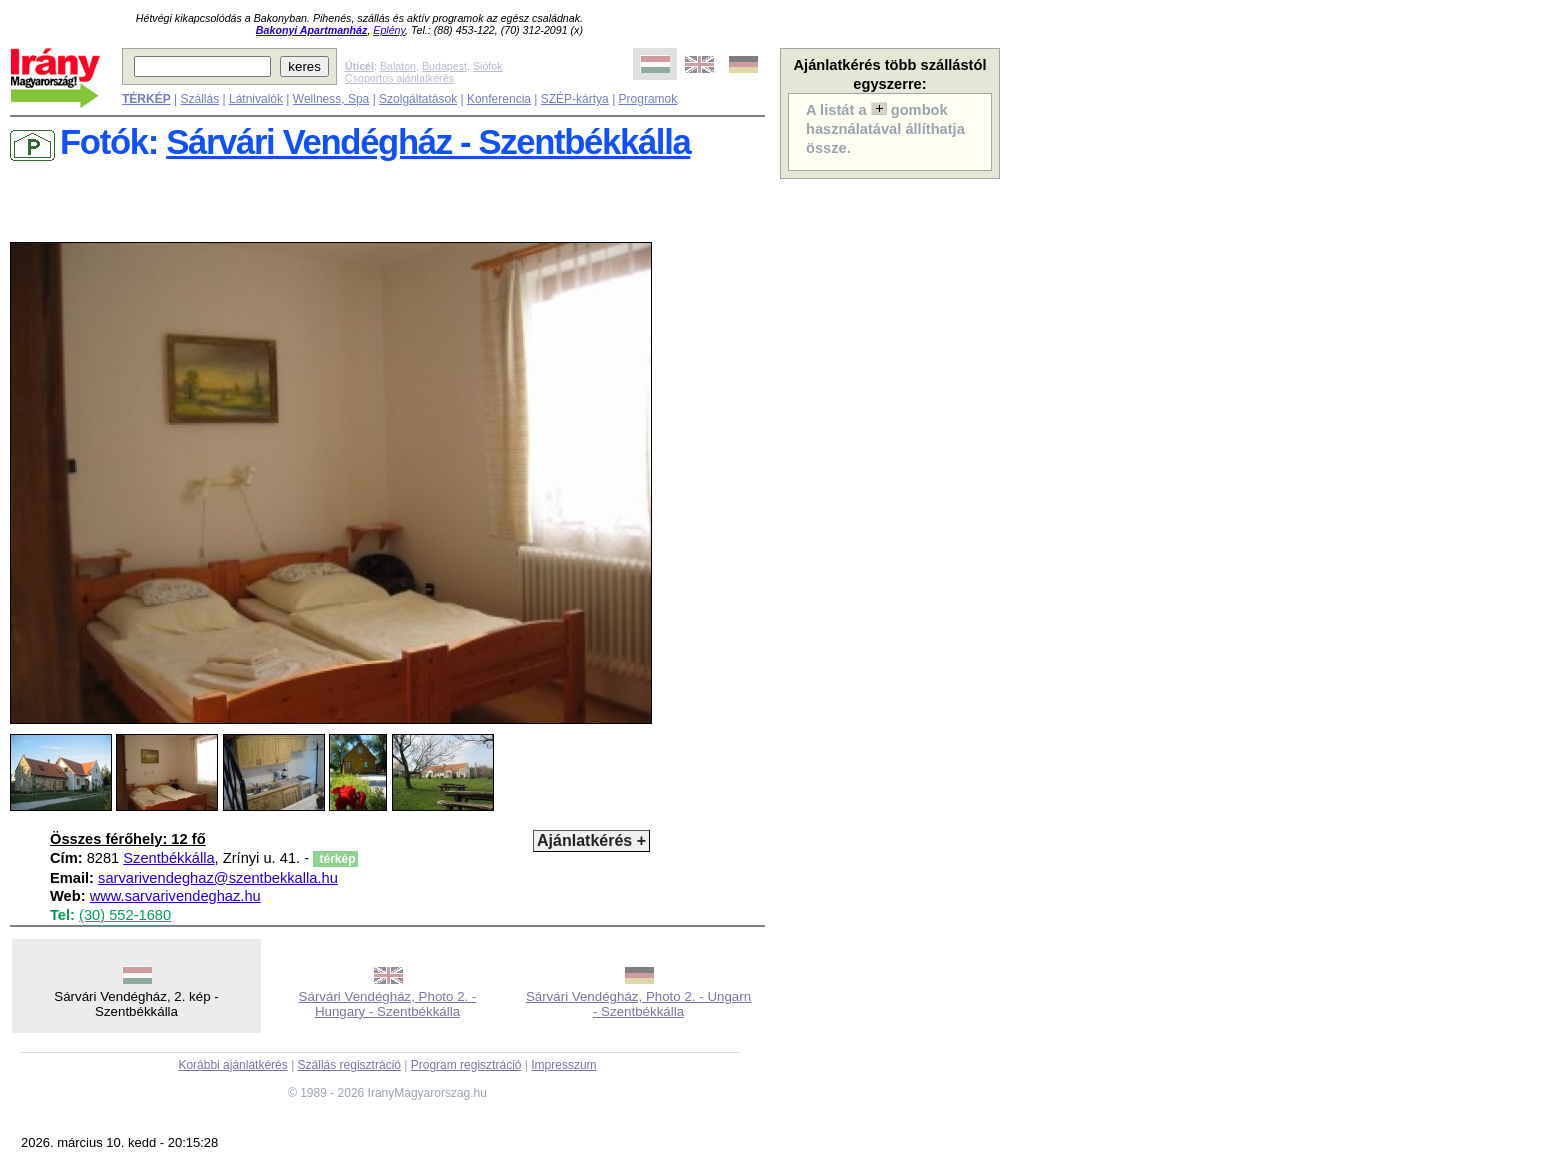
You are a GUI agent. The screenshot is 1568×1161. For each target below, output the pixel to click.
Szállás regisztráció (349, 1065)
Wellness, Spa (331, 99)
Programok (648, 99)
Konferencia (499, 99)
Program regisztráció (466, 1065)
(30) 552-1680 (125, 915)
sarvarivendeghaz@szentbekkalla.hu (218, 878)
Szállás (199, 99)
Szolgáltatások (418, 99)
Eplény (389, 30)
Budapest (444, 66)
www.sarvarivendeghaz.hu (175, 896)
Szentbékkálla (168, 858)
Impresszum (563, 1065)
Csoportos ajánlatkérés (399, 78)
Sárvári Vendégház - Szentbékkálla (428, 142)
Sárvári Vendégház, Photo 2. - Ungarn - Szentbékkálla (638, 1004)
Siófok (488, 66)
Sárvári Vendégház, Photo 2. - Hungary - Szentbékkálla (388, 1004)
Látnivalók (256, 99)
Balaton (398, 66)
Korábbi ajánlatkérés (232, 1065)
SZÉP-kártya (575, 99)
